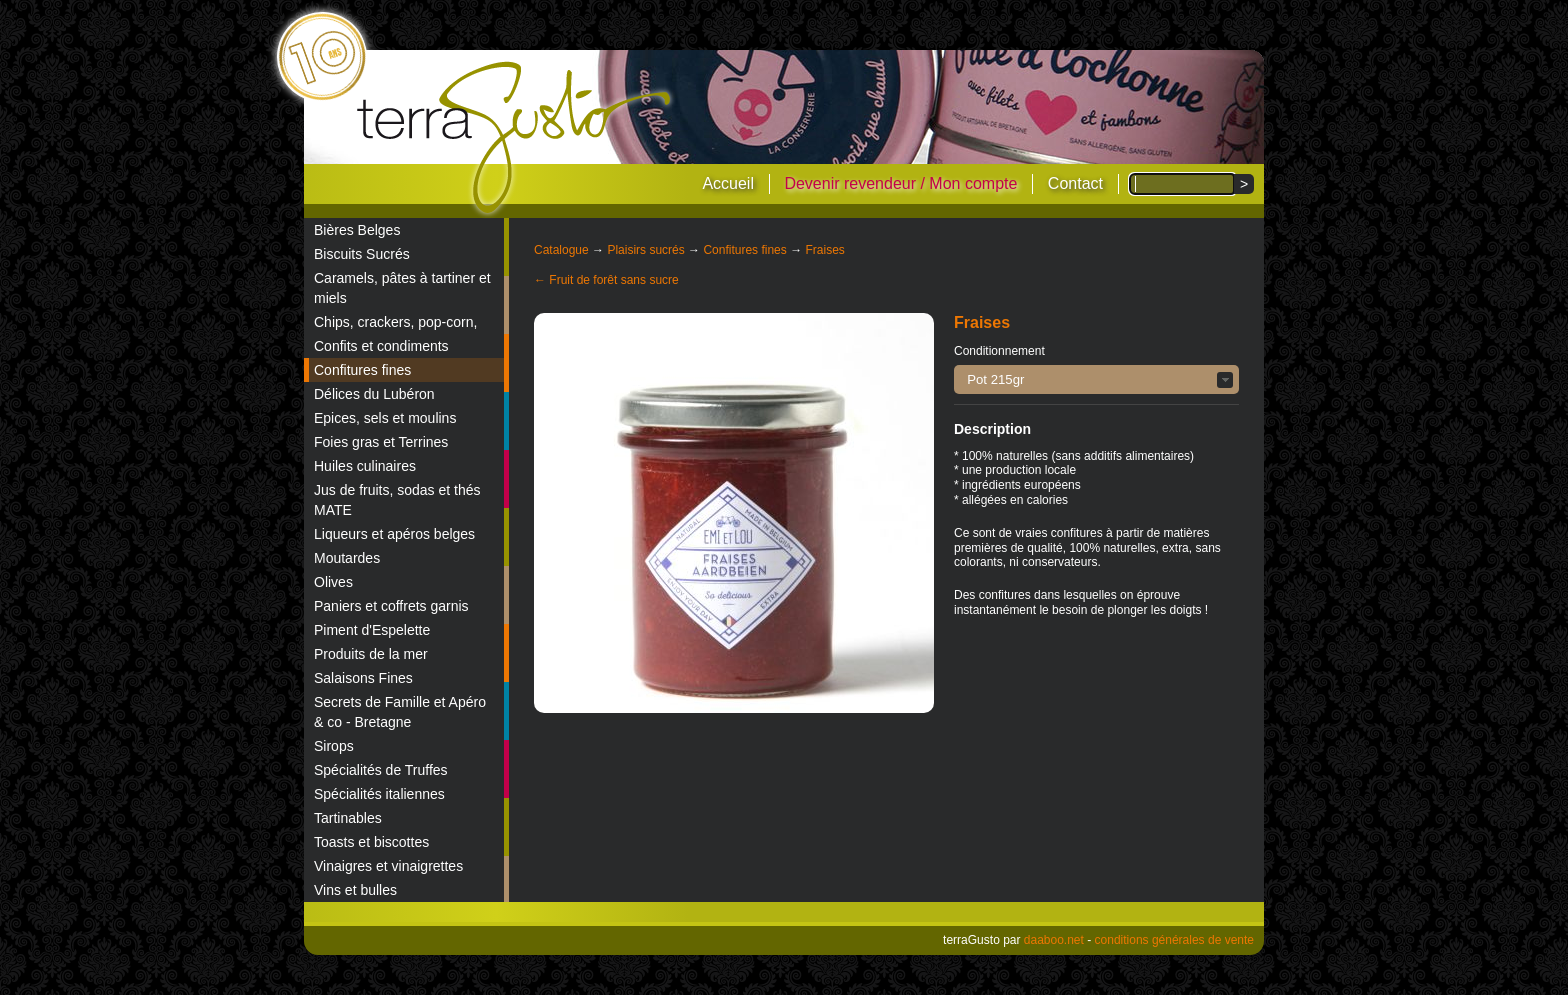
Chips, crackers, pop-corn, (395, 322)
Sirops (334, 746)
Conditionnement (999, 351)
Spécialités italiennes (379, 794)
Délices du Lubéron (374, 394)
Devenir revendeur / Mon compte (900, 183)
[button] (1096, 379)
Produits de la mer (371, 654)
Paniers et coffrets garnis (391, 606)
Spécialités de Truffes (381, 770)
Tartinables (348, 818)
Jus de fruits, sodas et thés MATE (397, 500)
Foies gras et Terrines (381, 442)
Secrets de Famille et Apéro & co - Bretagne (400, 712)
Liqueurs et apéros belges (394, 534)
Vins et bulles (355, 890)
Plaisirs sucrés (645, 250)
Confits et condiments (381, 346)
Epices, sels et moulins (385, 418)
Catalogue (561, 250)
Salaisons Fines (363, 678)
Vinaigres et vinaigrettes (388, 866)
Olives (333, 582)
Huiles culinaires (365, 466)
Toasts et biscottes (371, 842)
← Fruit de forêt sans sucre (606, 280)
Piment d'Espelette (372, 630)
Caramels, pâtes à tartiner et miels (402, 288)
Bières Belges (357, 230)
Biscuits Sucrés (362, 254)
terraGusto (515, 138)
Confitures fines (362, 370)
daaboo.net (1054, 940)
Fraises (824, 250)
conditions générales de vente (1174, 940)
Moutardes (347, 558)
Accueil (728, 183)
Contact (1075, 183)
